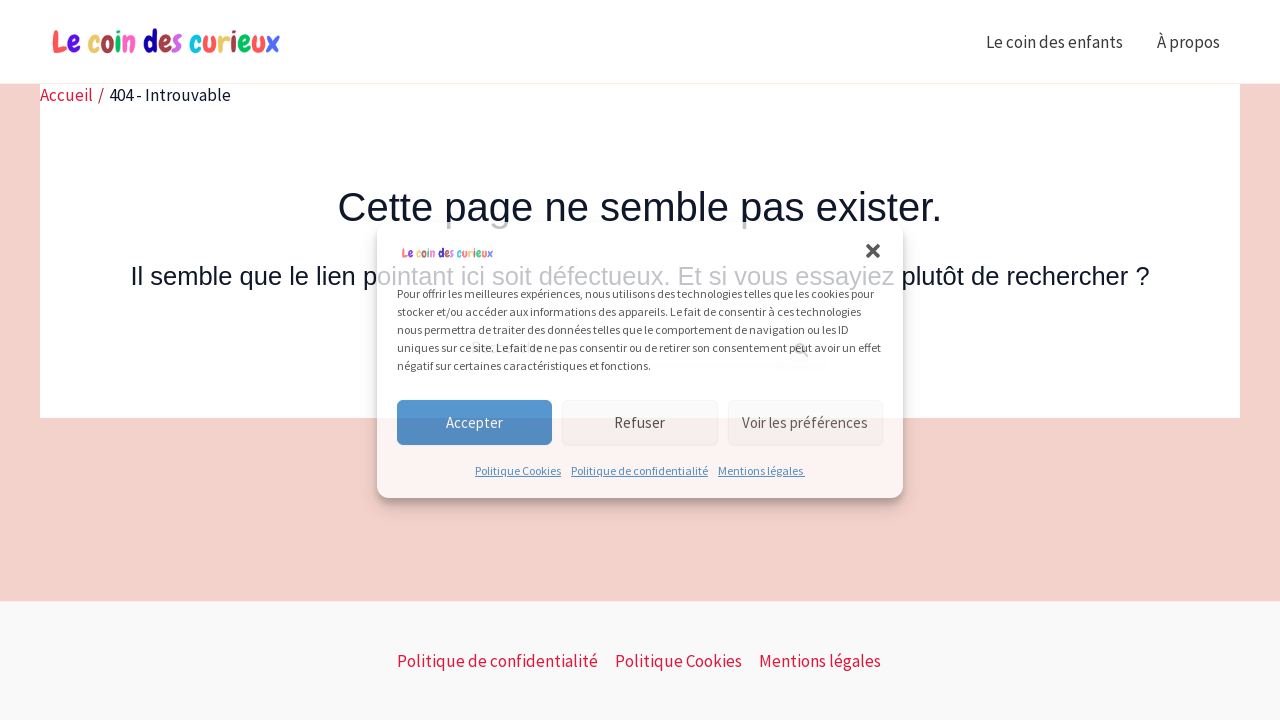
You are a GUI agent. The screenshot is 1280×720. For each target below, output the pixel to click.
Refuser (639, 422)
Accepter (474, 422)
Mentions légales (761, 470)
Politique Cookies (518, 470)
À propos (1190, 42)
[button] (873, 251)
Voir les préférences (805, 422)
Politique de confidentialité (639, 470)
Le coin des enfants (1054, 42)
